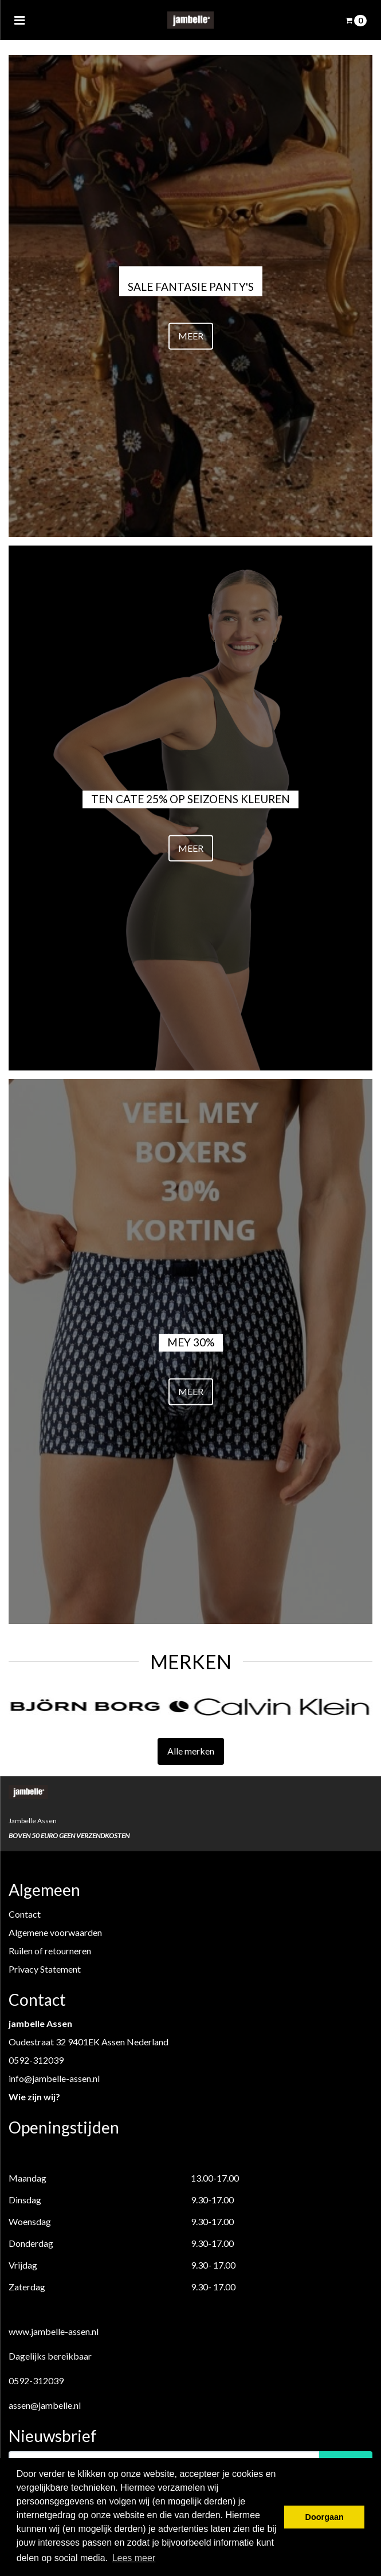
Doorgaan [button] (324, 2517)
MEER (190, 335)
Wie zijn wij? (34, 2096)
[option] (100, 1706)
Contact (25, 1914)
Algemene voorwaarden (55, 1932)
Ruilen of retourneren (50, 1950)
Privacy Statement (45, 1968)
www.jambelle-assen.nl (54, 2331)
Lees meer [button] (134, 2558)
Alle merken (190, 1750)
